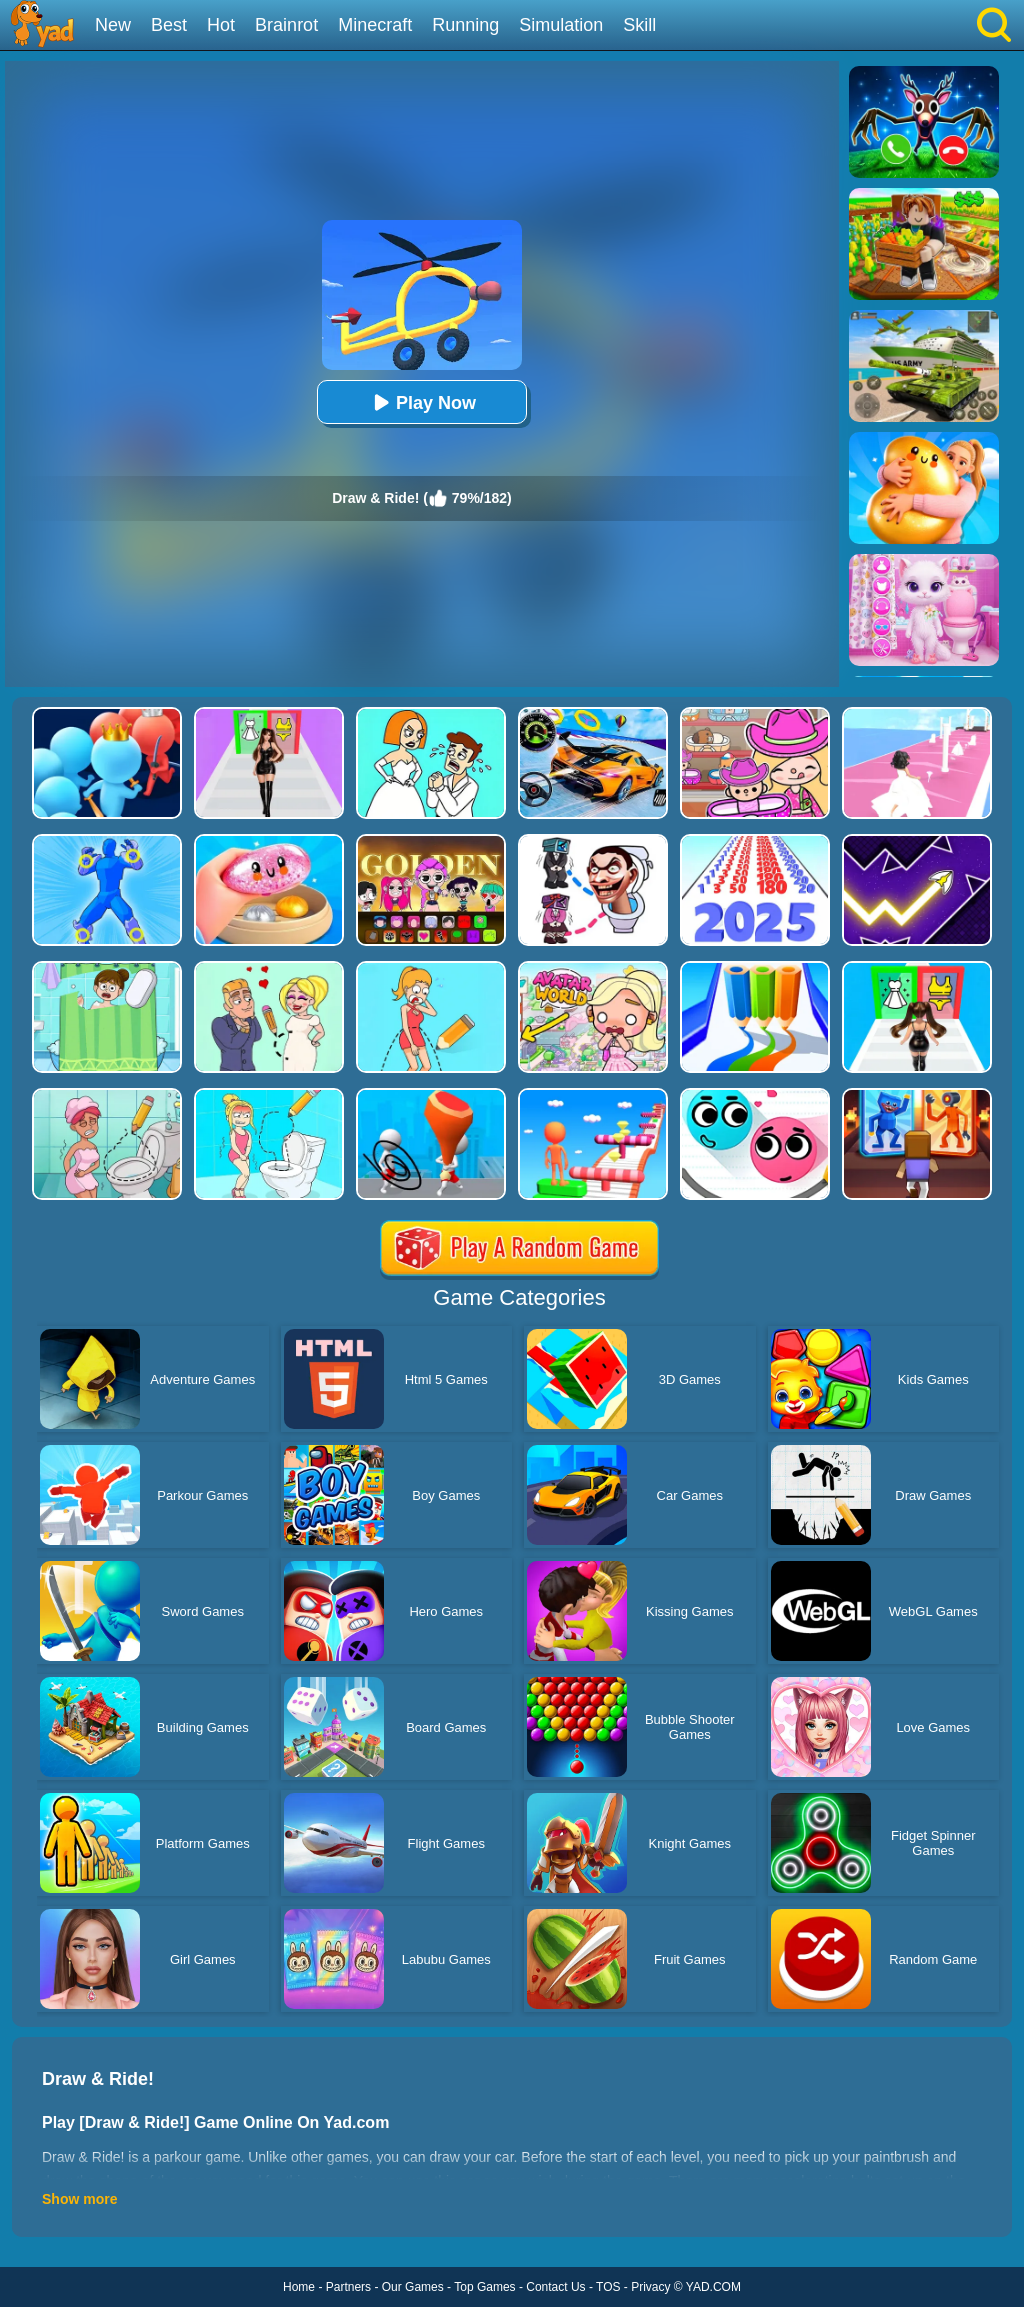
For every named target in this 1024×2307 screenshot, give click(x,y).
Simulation (561, 25)
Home (299, 2287)
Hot (221, 25)
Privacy (650, 2287)
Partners (348, 2287)
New (113, 25)
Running (465, 25)
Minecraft (375, 25)
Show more (79, 2199)
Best (169, 25)
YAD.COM (713, 2287)
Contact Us (555, 2287)
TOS (608, 2287)
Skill (639, 25)
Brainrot (286, 25)
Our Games (413, 2287)
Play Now (422, 402)
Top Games (484, 2287)
